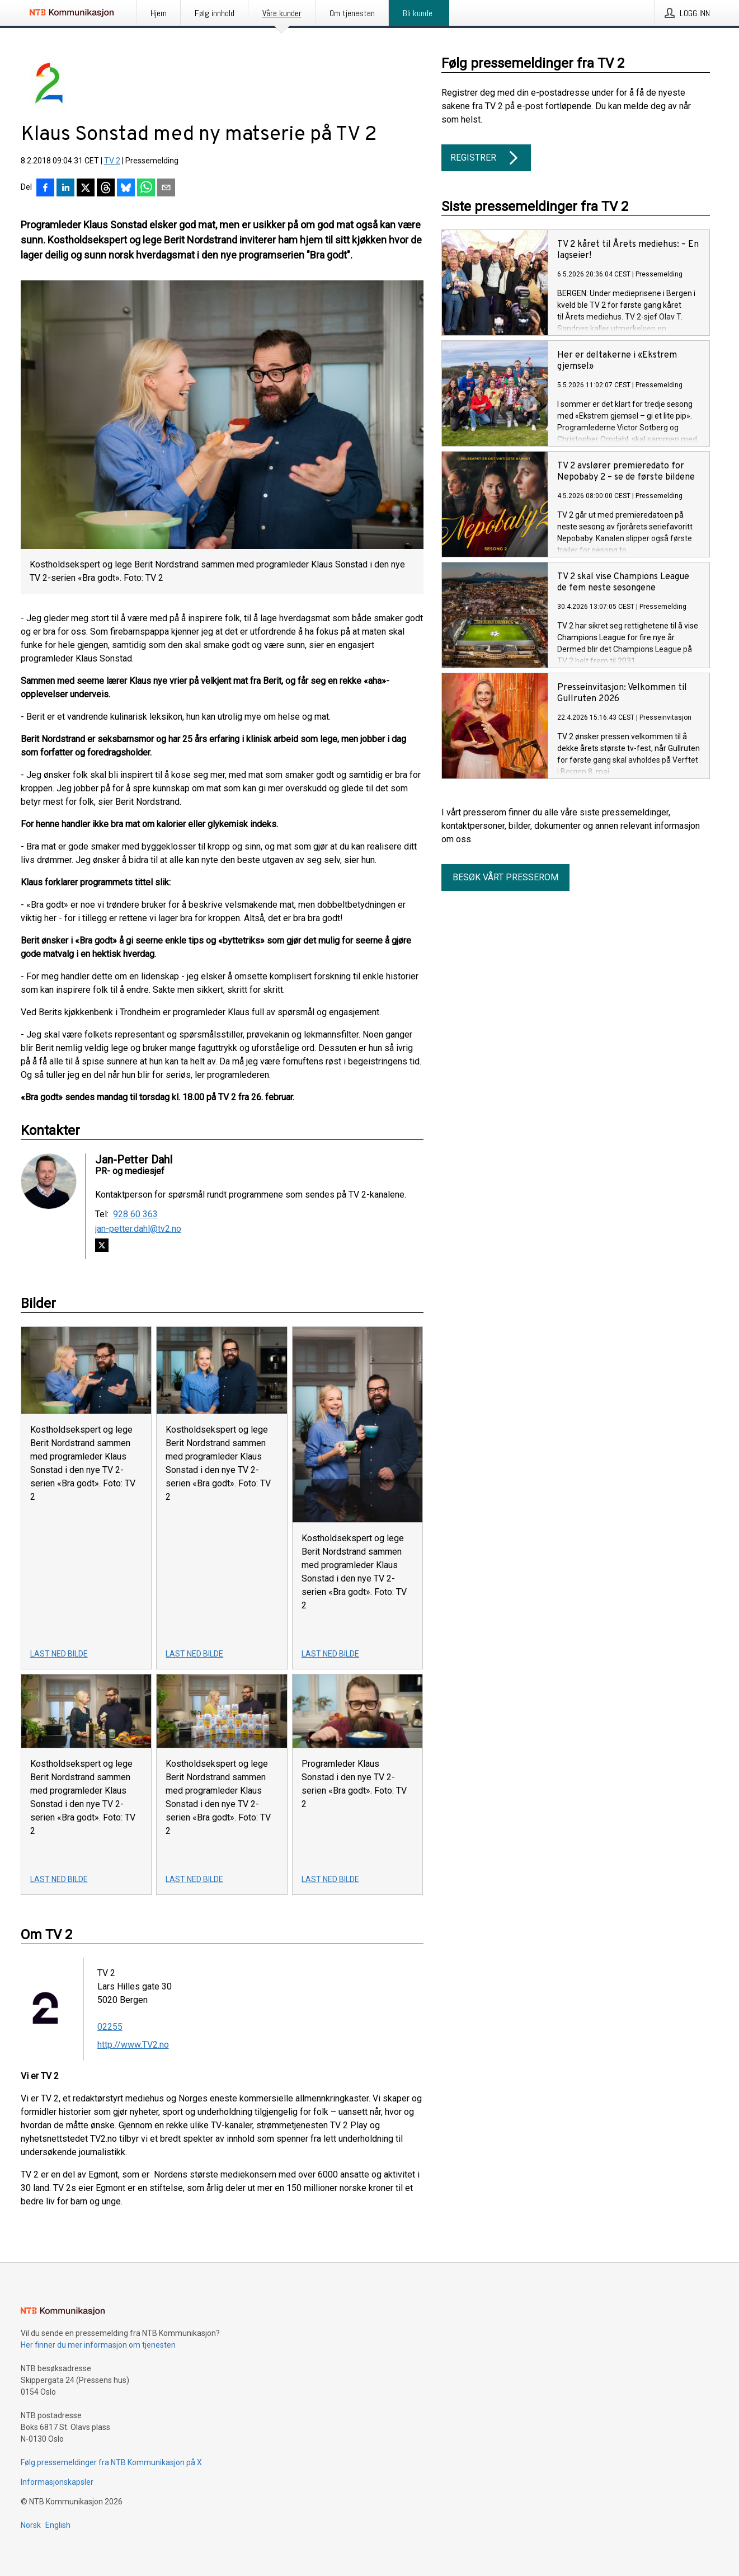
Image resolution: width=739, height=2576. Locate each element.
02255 (110, 2026)
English (57, 2525)
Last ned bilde (59, 1653)
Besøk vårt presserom (505, 877)
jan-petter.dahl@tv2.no (138, 1229)
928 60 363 (135, 1214)
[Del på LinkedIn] (65, 189)
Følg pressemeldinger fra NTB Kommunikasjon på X (111, 2462)
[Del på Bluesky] (126, 189)
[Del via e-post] (166, 189)
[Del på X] (86, 189)
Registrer (486, 157)
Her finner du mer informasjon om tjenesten (98, 2344)
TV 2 (112, 160)
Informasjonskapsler (57, 2482)
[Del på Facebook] (45, 189)
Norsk (31, 2525)
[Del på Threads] (106, 189)
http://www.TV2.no (133, 2044)
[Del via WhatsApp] (146, 189)
